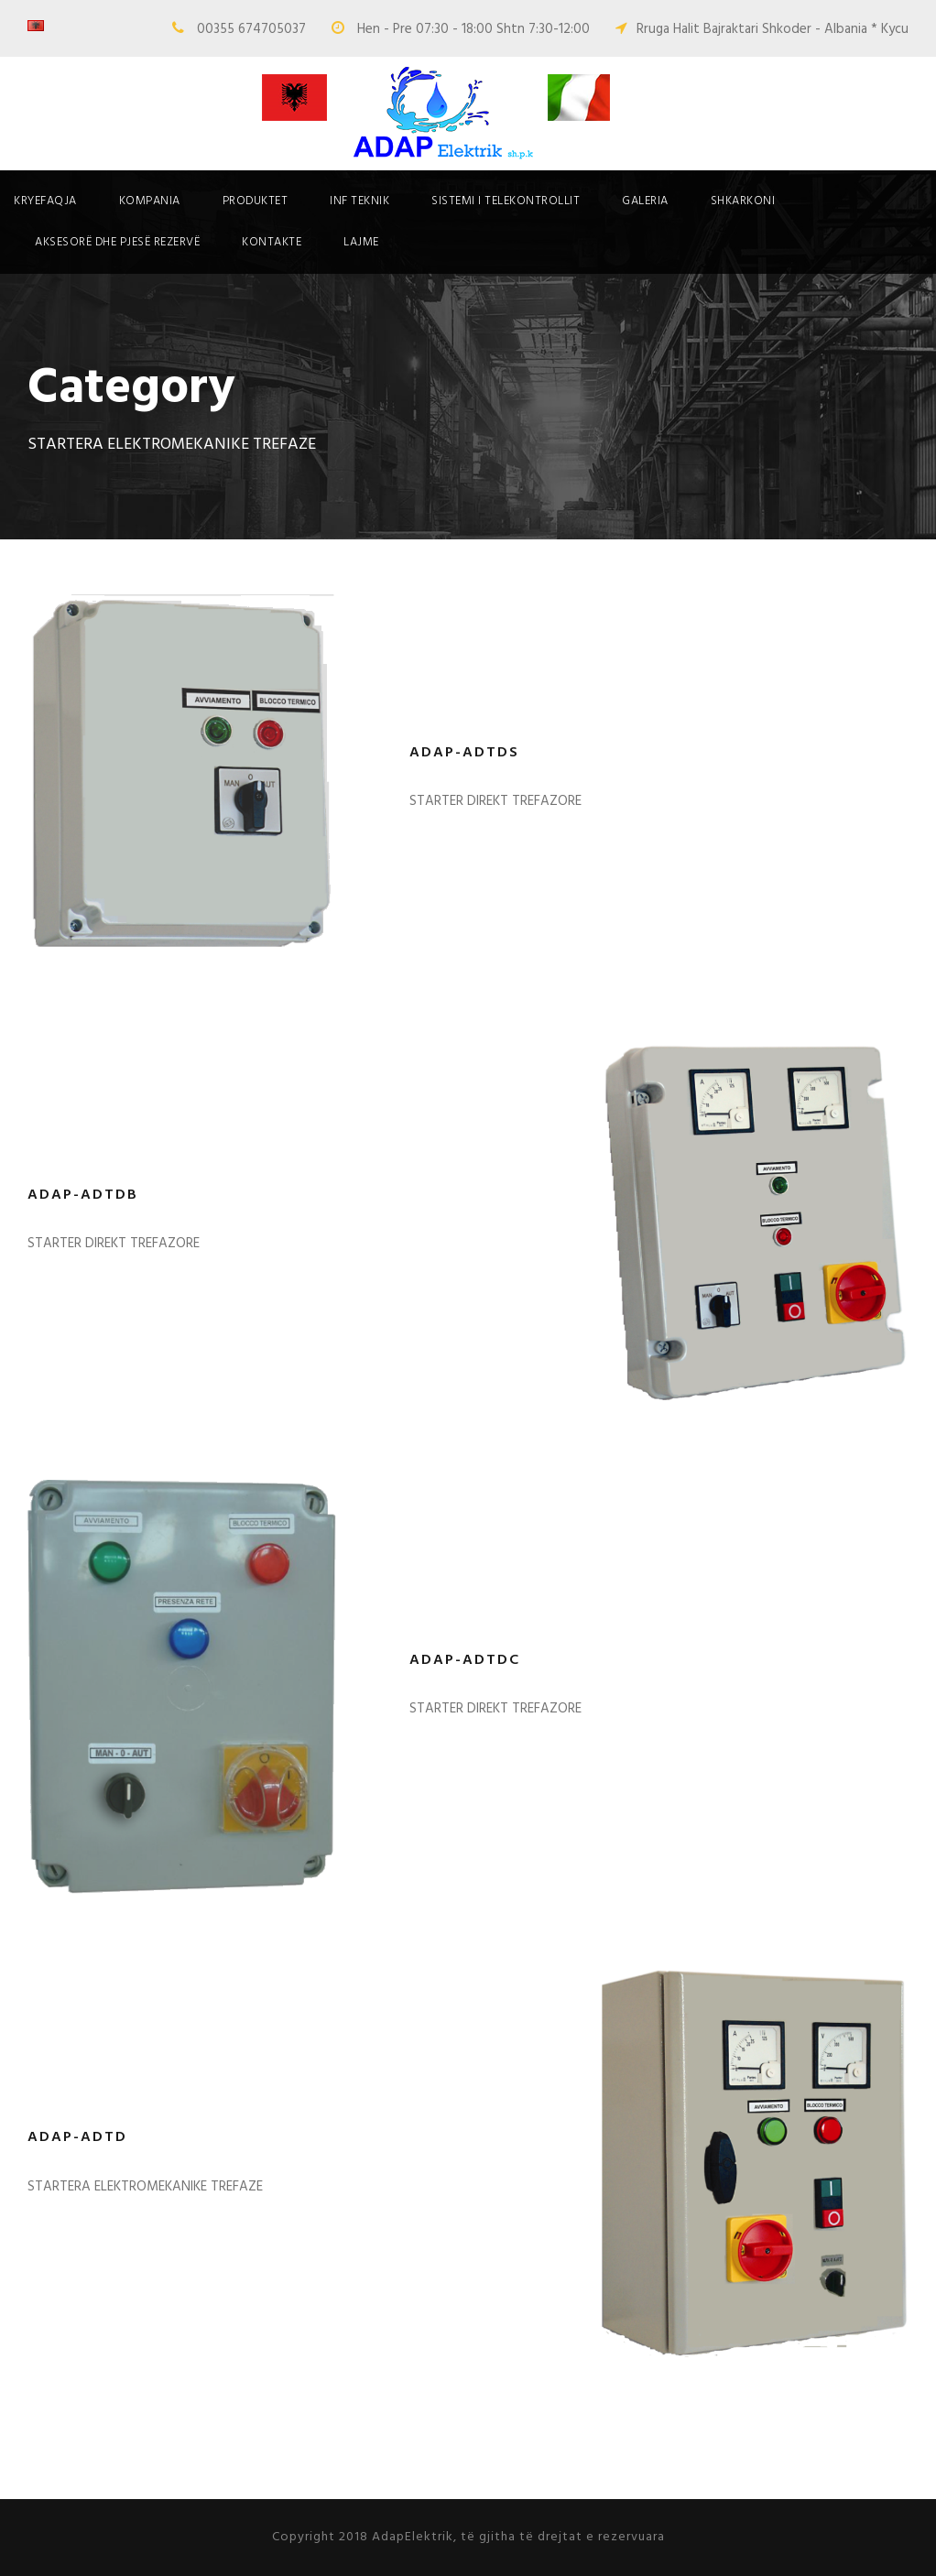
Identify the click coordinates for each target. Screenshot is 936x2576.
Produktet (255, 201)
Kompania (149, 201)
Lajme (361, 242)
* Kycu (890, 29)
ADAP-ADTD (77, 2137)
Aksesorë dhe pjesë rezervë (117, 242)
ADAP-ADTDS (464, 753)
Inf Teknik (359, 201)
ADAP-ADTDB (82, 1195)
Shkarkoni (743, 201)
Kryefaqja (45, 201)
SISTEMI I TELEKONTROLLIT (505, 201)
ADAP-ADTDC (464, 1660)
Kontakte (271, 242)
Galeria (645, 201)
